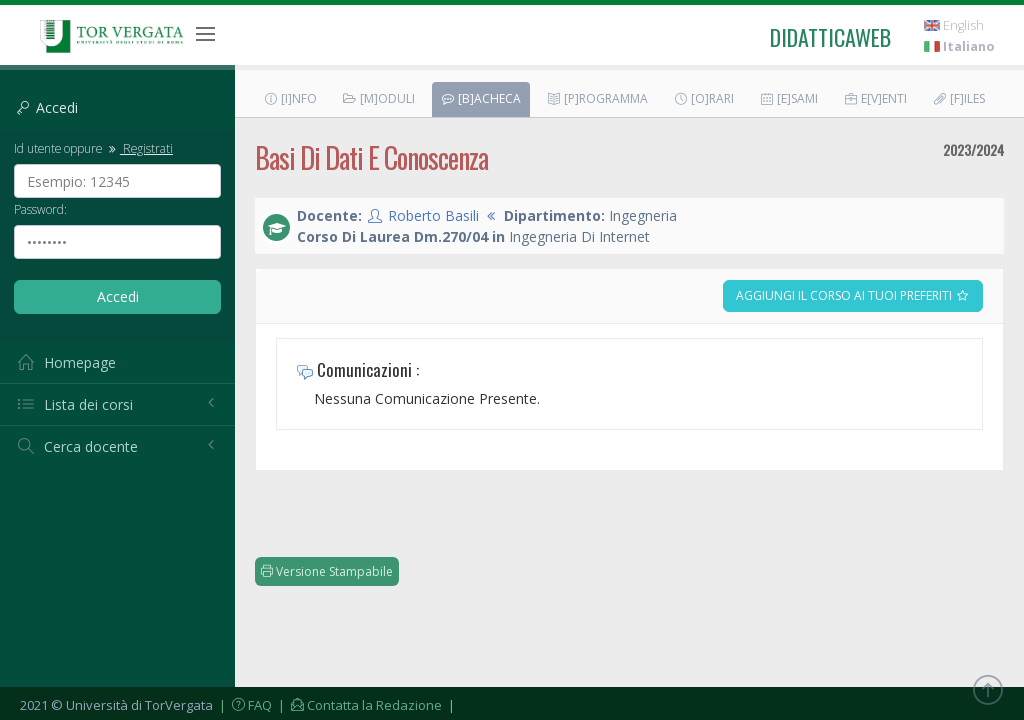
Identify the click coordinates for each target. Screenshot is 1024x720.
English (954, 25)
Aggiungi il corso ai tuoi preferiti (853, 295)
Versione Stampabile (327, 571)
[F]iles (958, 98)
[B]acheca (480, 98)
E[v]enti (875, 98)
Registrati (139, 148)
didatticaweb (830, 37)
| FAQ (244, 705)
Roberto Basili (433, 215)
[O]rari (703, 98)
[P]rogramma (597, 98)
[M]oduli (378, 98)
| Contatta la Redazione (358, 705)
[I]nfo (290, 98)
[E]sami (788, 98)
